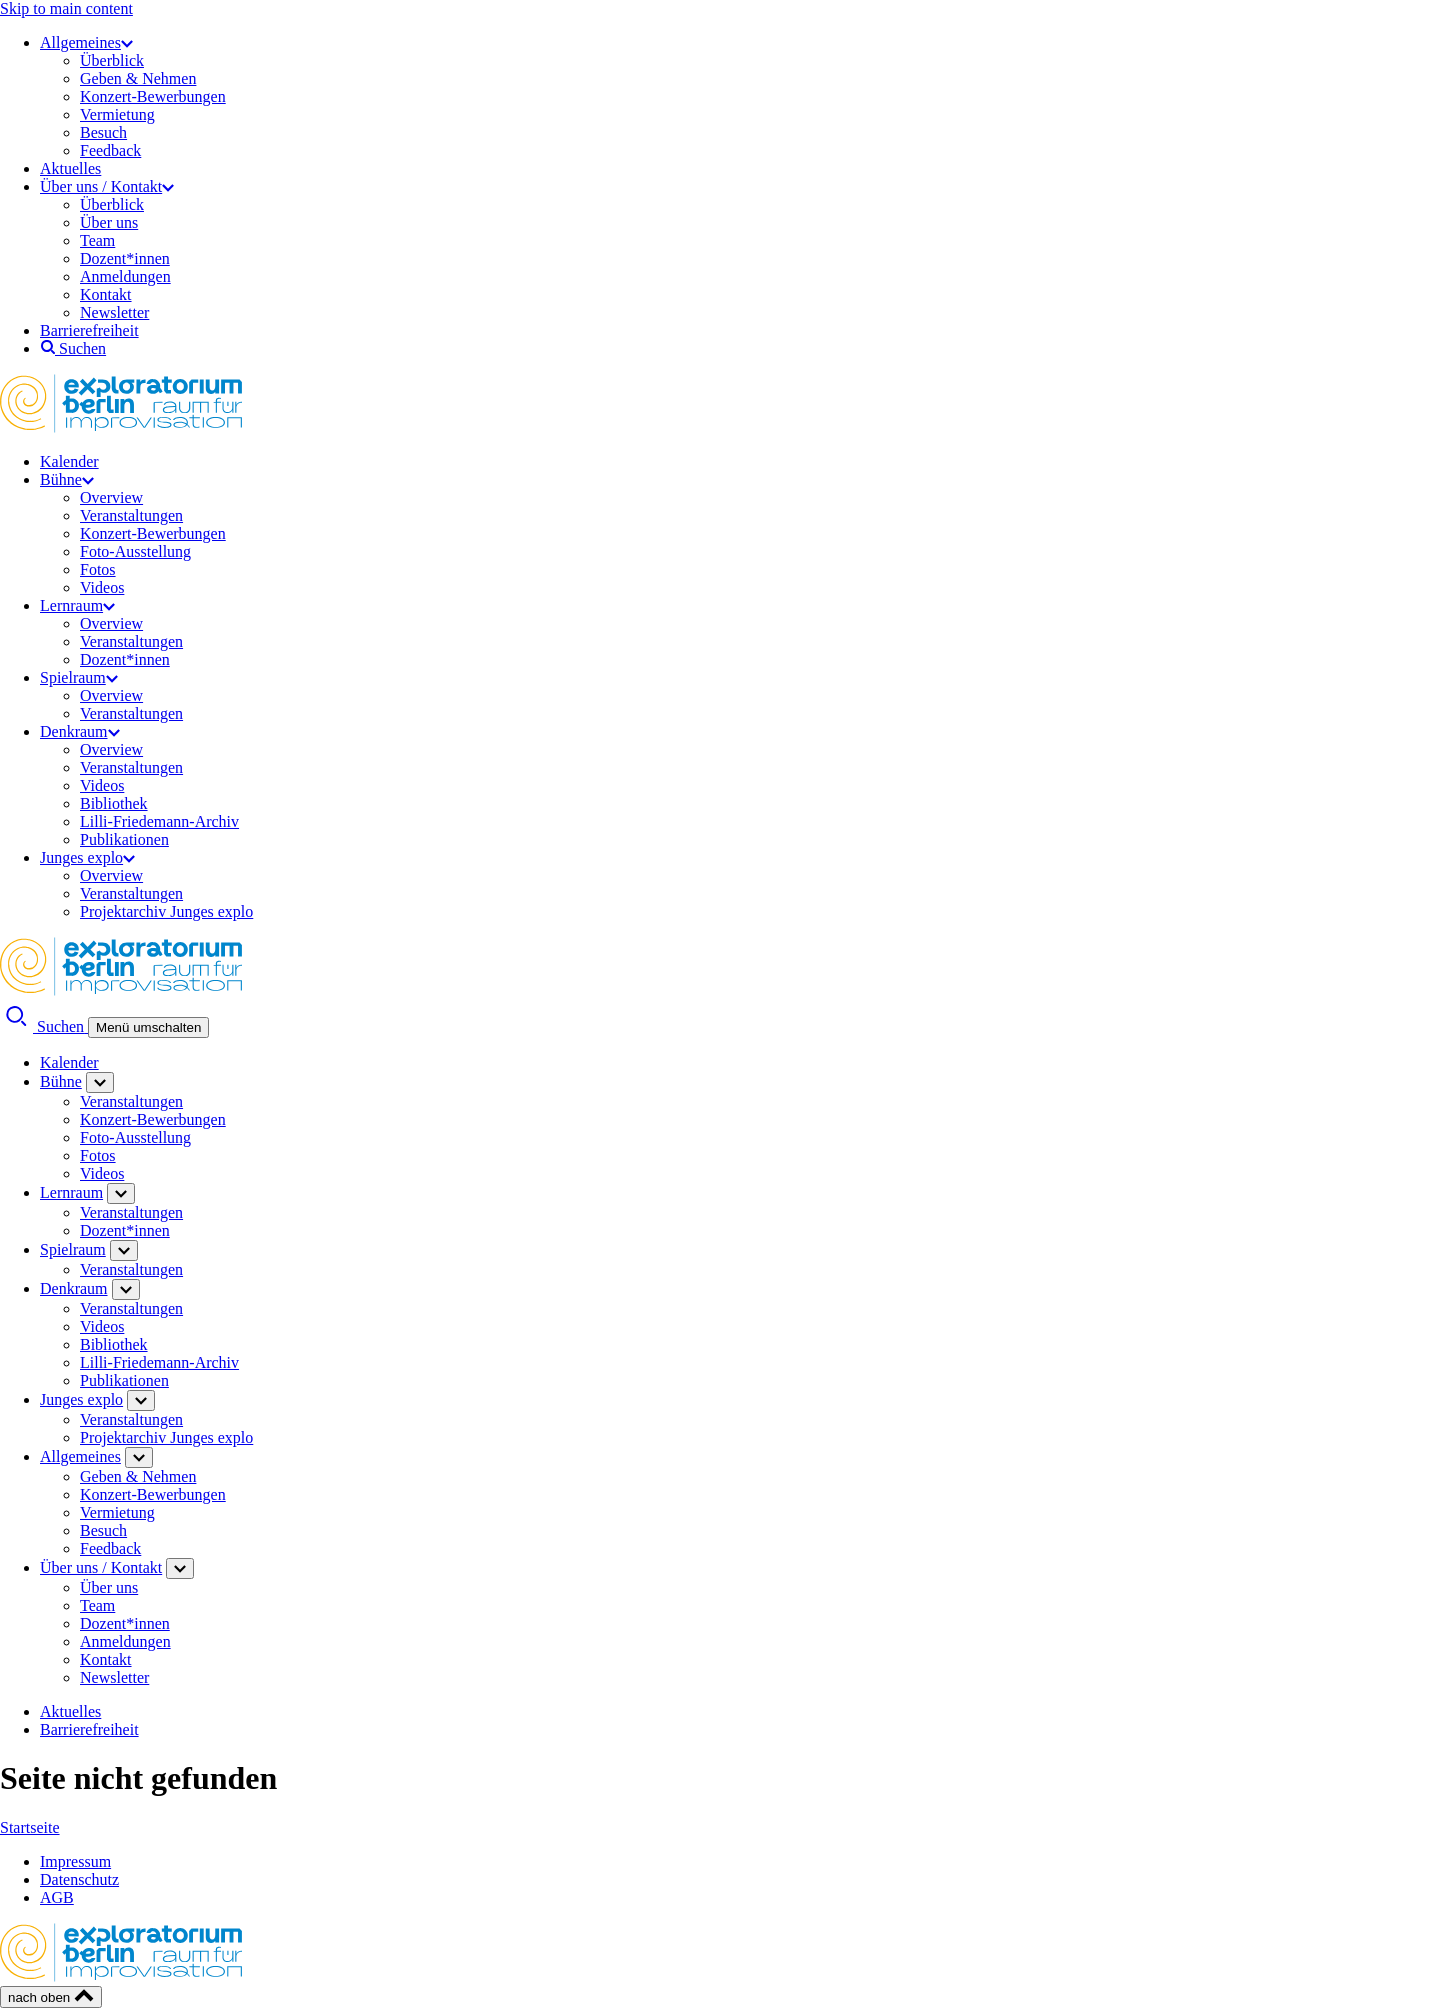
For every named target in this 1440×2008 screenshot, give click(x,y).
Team (97, 240)
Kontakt (106, 294)
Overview (111, 497)
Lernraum (77, 605)
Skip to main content (66, 8)
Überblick (112, 60)
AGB (57, 1897)
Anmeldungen (125, 276)
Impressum (75, 1861)
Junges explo (87, 857)
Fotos (98, 569)
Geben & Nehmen (138, 78)
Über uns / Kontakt (107, 186)
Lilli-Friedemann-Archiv (159, 821)
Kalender (69, 461)
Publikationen (124, 839)
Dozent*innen (125, 258)
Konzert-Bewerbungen (153, 96)
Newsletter (114, 312)
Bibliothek (114, 803)
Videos (102, 587)
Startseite (30, 1827)
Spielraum (79, 677)
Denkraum (80, 731)
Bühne (67, 479)
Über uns (109, 222)
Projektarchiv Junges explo (166, 911)
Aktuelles (70, 168)
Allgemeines (86, 42)
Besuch (103, 132)
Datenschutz (79, 1879)
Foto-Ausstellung (135, 551)
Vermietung (117, 114)
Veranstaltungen (131, 515)
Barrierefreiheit (89, 330)
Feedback (110, 150)
